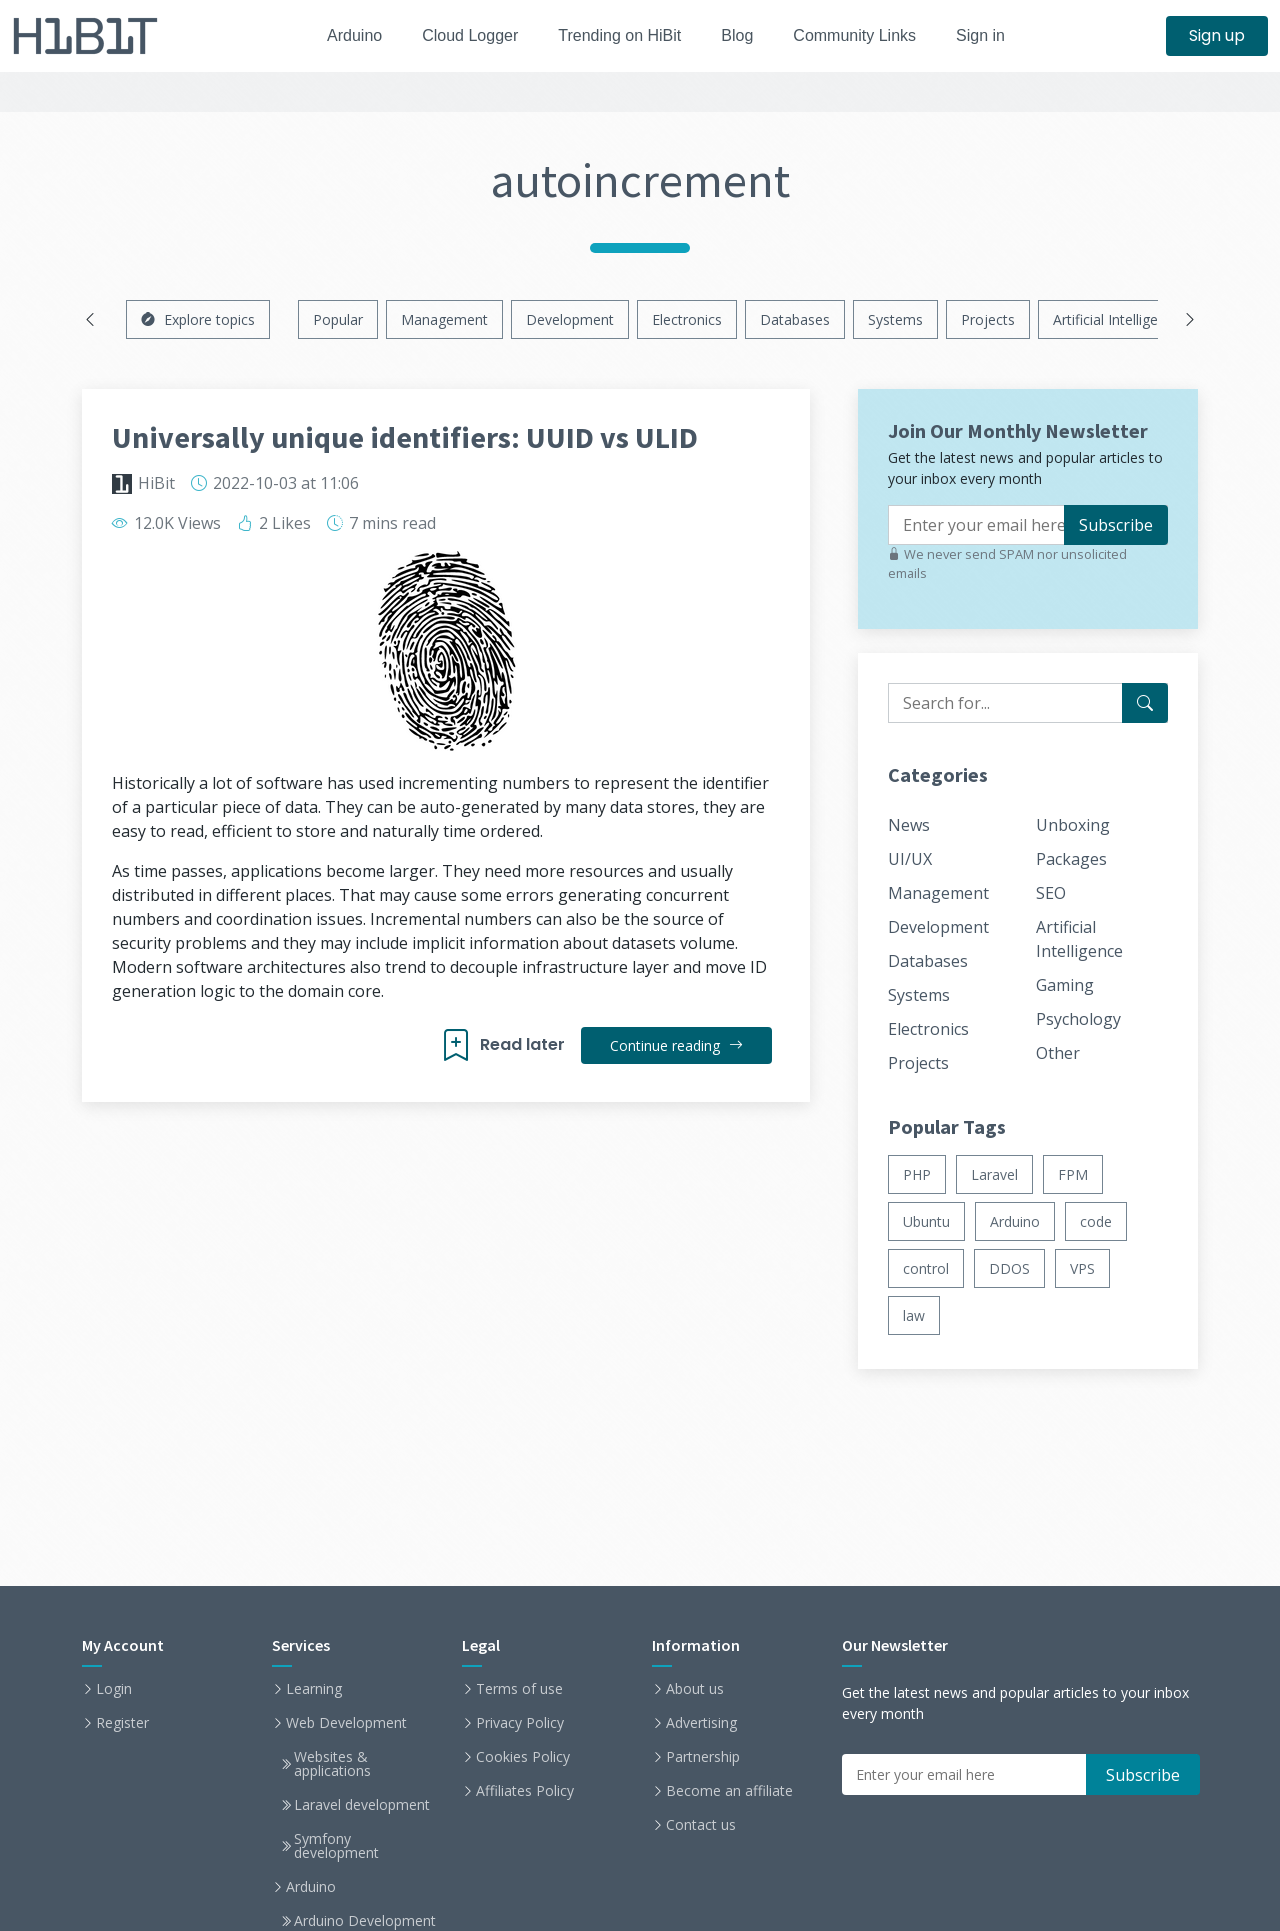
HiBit (156, 483)
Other (1058, 1053)
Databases (795, 319)
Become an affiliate (729, 1791)
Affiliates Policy (525, 1791)
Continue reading (675, 1045)
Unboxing (1073, 825)
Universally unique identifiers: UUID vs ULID (405, 437)
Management (444, 319)
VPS (1082, 1268)
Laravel (994, 1174)
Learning (314, 1689)
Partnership (703, 1757)
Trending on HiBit (620, 35)
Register (122, 1723)
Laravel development (362, 1805)
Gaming (1065, 985)
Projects (988, 319)
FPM (1073, 1174)
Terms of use (519, 1689)
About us (695, 1689)
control (926, 1268)
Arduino (341, 35)
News (909, 825)
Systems (895, 319)
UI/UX (910, 859)
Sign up (1217, 35)
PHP (917, 1174)
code (1096, 1221)
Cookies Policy (523, 1757)
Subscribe (1116, 525)
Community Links (866, 35)
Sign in (997, 35)
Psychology (1078, 1019)
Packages (1071, 859)
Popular (338, 319)
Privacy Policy (520, 1723)
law (914, 1315)
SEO (1051, 893)
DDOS (1009, 1268)
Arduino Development (365, 1921)
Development (570, 319)
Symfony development (336, 1846)
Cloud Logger (462, 35)
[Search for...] (1145, 703)
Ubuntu (926, 1221)
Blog (743, 35)
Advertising (701, 1723)
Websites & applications (332, 1764)
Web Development (346, 1723)
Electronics (687, 319)
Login (114, 1689)
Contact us (701, 1825)
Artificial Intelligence (1117, 319)
